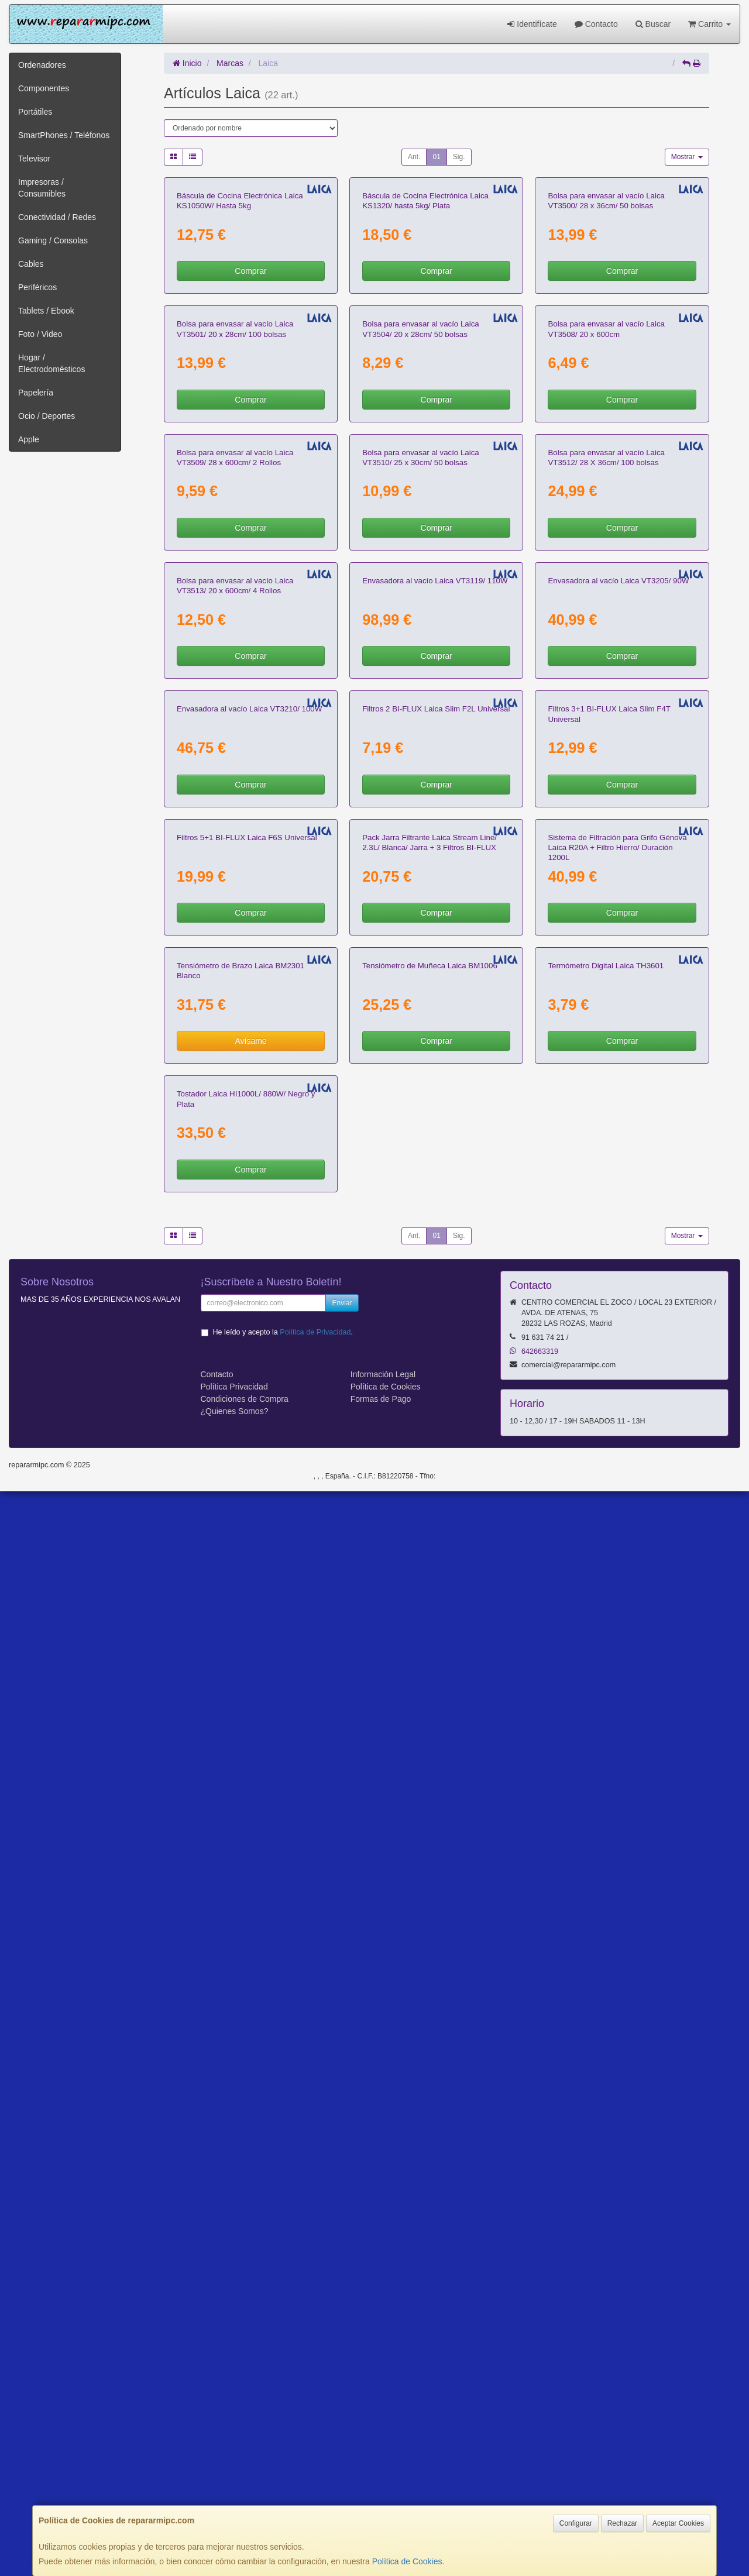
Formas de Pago (381, 2483)
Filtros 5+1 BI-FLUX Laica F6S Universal (247, 1650)
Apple (28, 439)
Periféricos (37, 287)
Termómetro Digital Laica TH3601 (606, 1914)
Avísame (250, 1989)
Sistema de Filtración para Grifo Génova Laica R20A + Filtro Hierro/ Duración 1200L (617, 1661)
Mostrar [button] (687, 157)
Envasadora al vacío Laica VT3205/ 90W (618, 1123)
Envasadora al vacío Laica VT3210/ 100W (249, 1386)
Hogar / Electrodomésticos (51, 363)
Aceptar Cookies (678, 2523)
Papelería (35, 392)
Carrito (709, 24)
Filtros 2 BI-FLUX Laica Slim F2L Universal (436, 1386)
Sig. (459, 157)
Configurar (575, 2523)
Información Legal (383, 2458)
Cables (31, 264)
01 (436, 157)
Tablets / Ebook (46, 310)
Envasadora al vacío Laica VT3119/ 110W (434, 1123)
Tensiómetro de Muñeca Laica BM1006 (429, 1914)
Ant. (414, 157)
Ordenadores (42, 65)
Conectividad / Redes (57, 217)
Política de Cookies (407, 2561)
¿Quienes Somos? (235, 2495)
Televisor (34, 158)
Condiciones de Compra (244, 2483)
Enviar (342, 2387)
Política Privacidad (234, 2470)
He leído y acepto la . (283, 2416)
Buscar (653, 24)
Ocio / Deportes (46, 416)
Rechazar (622, 2523)
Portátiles (35, 111)
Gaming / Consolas (53, 240)
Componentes (43, 88)
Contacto (596, 24)
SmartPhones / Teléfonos (63, 135)
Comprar (250, 406)
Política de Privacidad (315, 2416)
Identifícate (531, 24)
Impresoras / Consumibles (42, 187)
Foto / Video (40, 334)
